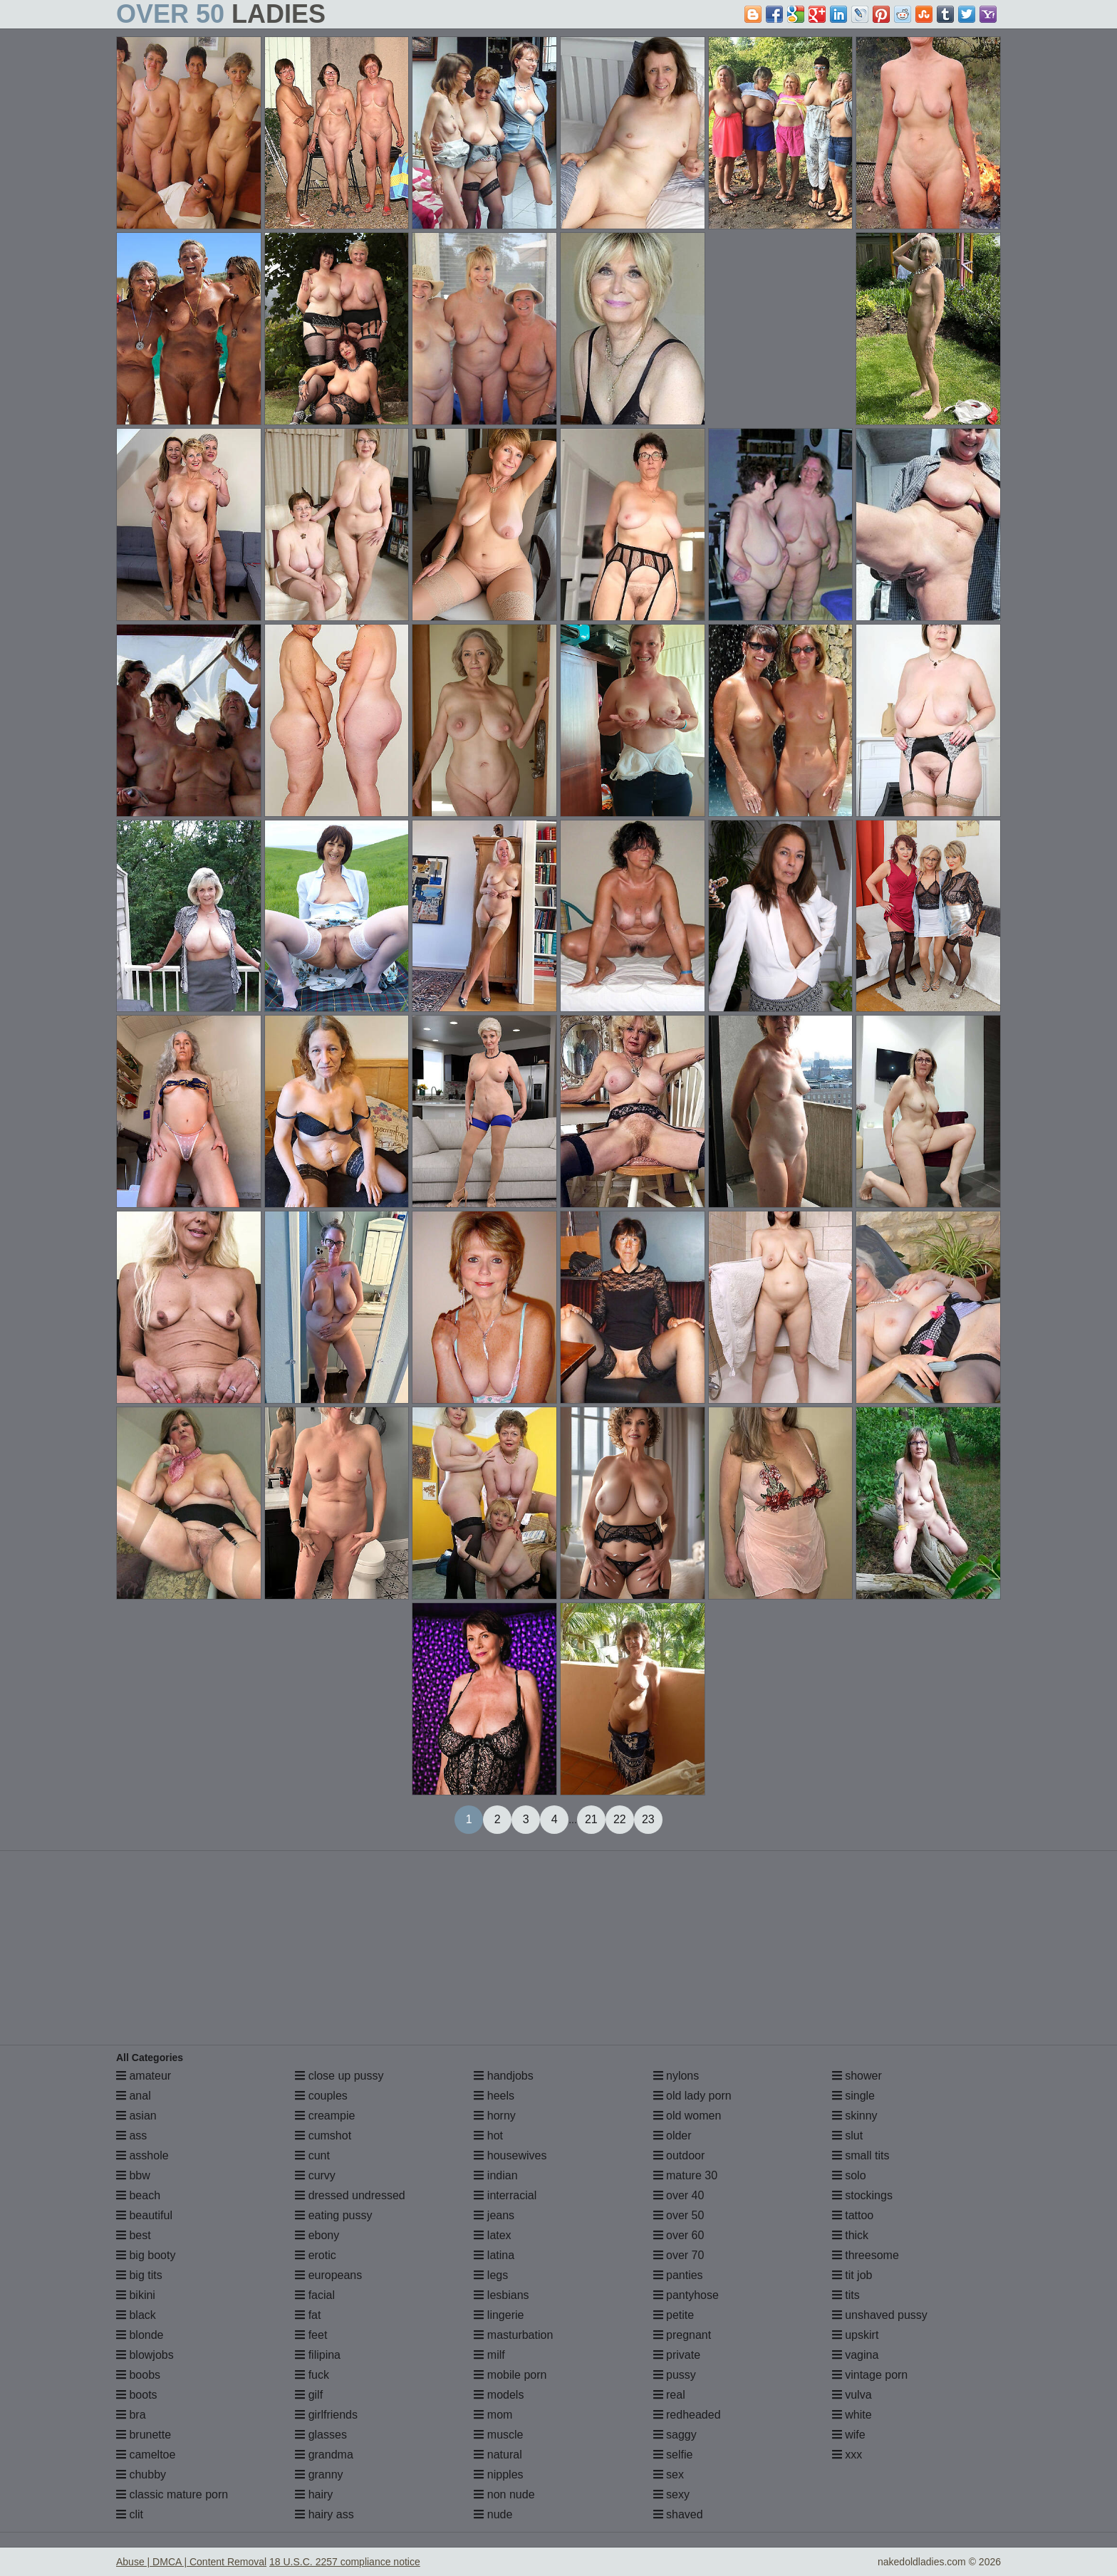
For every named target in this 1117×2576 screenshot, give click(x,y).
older (672, 2135)
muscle (498, 2435)
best (133, 2235)
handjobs (503, 2076)
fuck (312, 2375)
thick (850, 2235)
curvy (315, 2175)
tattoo (852, 2215)
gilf (309, 2395)
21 (591, 1819)
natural (497, 2455)
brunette (143, 2435)
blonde (140, 2335)
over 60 (679, 2235)
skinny (855, 2116)
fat (308, 2315)
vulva (852, 2395)
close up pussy (339, 2076)
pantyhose (686, 2295)
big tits (139, 2275)
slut (847, 2135)
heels (494, 2096)
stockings (862, 2195)
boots (136, 2395)
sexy (671, 2494)
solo (849, 2175)
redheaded (687, 2415)
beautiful (144, 2215)
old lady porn (692, 2096)
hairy (314, 2494)
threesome (865, 2255)
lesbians (501, 2295)
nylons (676, 2076)
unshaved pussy (880, 2315)
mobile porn (510, 2375)
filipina (318, 2355)
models (499, 2395)
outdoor (679, 2155)
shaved (678, 2514)
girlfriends (326, 2415)
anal (133, 2096)
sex (668, 2474)
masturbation (513, 2335)
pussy (674, 2375)
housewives (510, 2155)
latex (492, 2235)
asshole (142, 2155)
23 (648, 1819)
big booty (145, 2255)
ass (131, 2135)
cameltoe (145, 2455)
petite (674, 2315)
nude (493, 2514)
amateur (143, 2076)
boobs (138, 2375)
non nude (504, 2494)
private (676, 2355)
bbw (133, 2175)
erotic (315, 2255)
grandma (324, 2455)
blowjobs (145, 2355)
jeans (494, 2215)
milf (489, 2355)
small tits (861, 2155)
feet (311, 2335)
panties (678, 2275)
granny (319, 2474)
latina (494, 2255)
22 (619, 1819)
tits (846, 2295)
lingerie (499, 2315)
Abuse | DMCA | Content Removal (191, 2561)
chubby (141, 2474)
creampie (325, 2116)
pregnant (682, 2335)
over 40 (679, 2195)
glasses (321, 2435)
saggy (675, 2435)
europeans (328, 2275)
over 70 (679, 2255)
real (669, 2395)
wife (849, 2435)
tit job (852, 2275)
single (853, 2096)
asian (136, 2116)
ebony (317, 2235)
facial (315, 2295)
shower (857, 2076)
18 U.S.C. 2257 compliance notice (344, 2561)
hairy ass (324, 2514)
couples (321, 2096)
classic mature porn (172, 2494)
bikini (135, 2295)
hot (488, 2135)
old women (687, 2116)
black (136, 2315)
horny (494, 2116)
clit (129, 2514)
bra (131, 2415)
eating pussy (333, 2215)
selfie (673, 2455)
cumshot (323, 2135)
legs (491, 2275)
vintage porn (870, 2375)
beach (138, 2195)
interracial (505, 2195)
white (852, 2415)
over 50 (679, 2215)
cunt (312, 2155)
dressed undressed (350, 2195)
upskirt (855, 2335)
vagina (855, 2355)
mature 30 (685, 2175)
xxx (847, 2455)
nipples (498, 2474)
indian (495, 2175)
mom (493, 2415)
